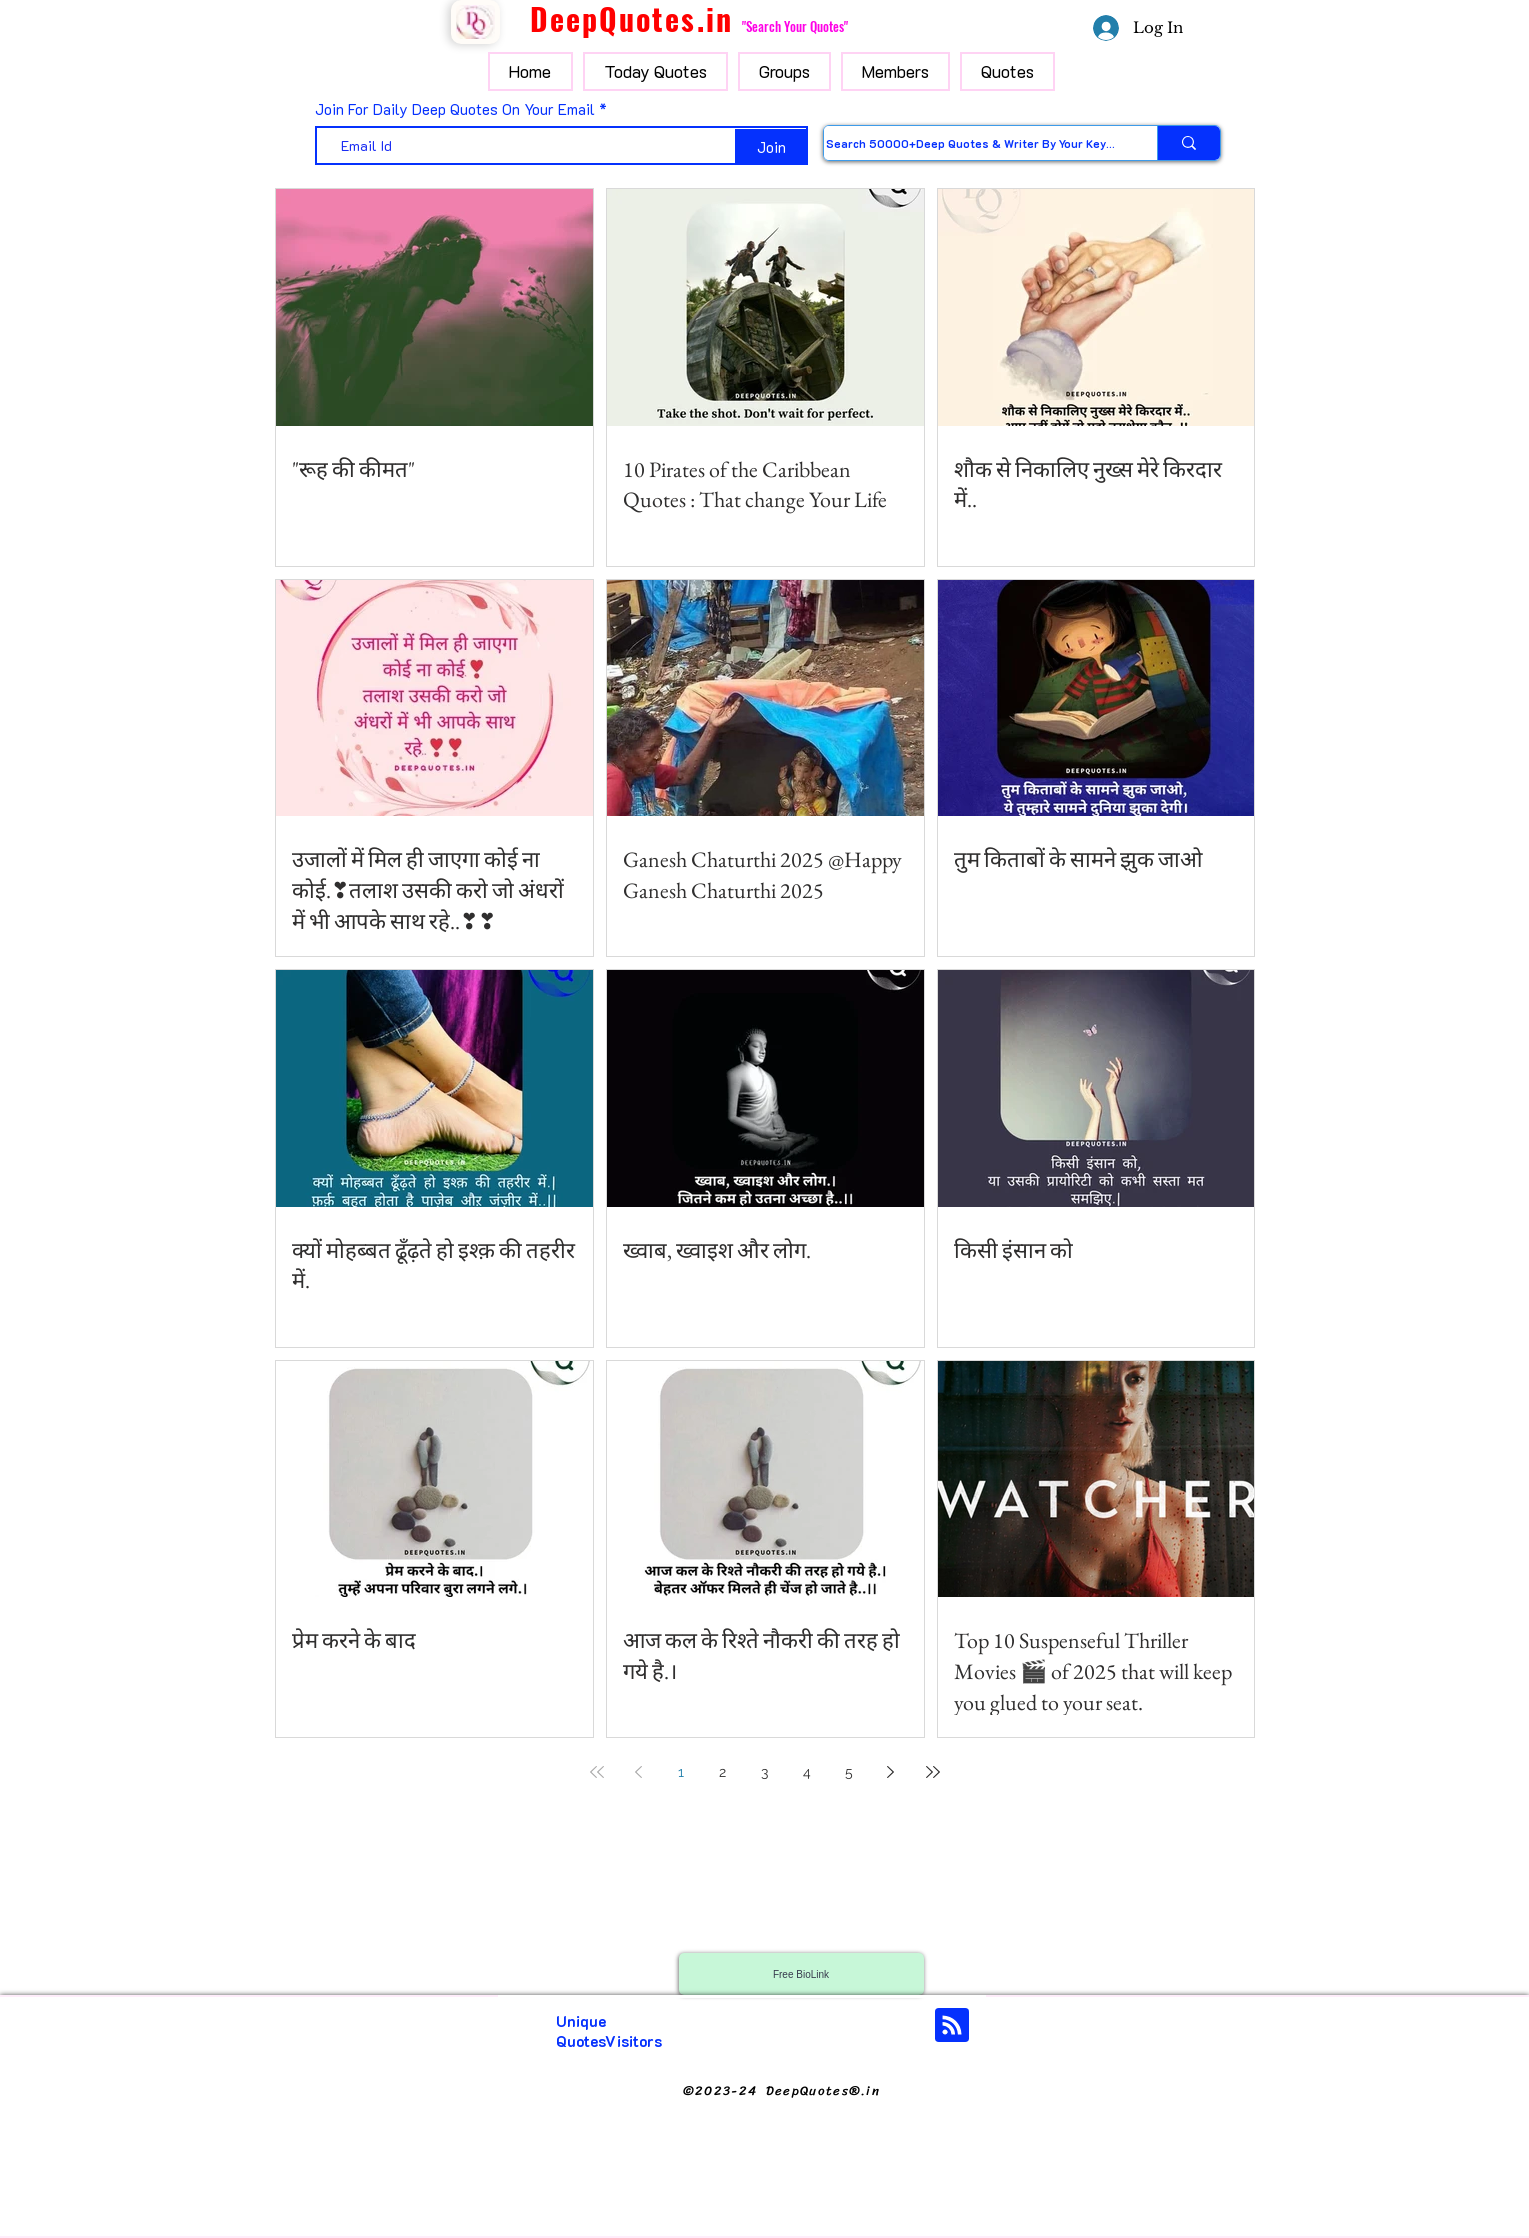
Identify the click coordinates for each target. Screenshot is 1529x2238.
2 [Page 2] (722, 1772)
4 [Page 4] (807, 1772)
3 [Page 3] (764, 1772)
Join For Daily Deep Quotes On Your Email (455, 109)
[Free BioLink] (801, 1974)
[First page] (597, 1772)
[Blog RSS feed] (952, 2026)
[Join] (771, 147)
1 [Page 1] (681, 1772)
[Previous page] (639, 1772)
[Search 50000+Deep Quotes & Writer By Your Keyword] (970, 143)
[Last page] (933, 1772)
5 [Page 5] (849, 1772)
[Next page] (891, 1772)
